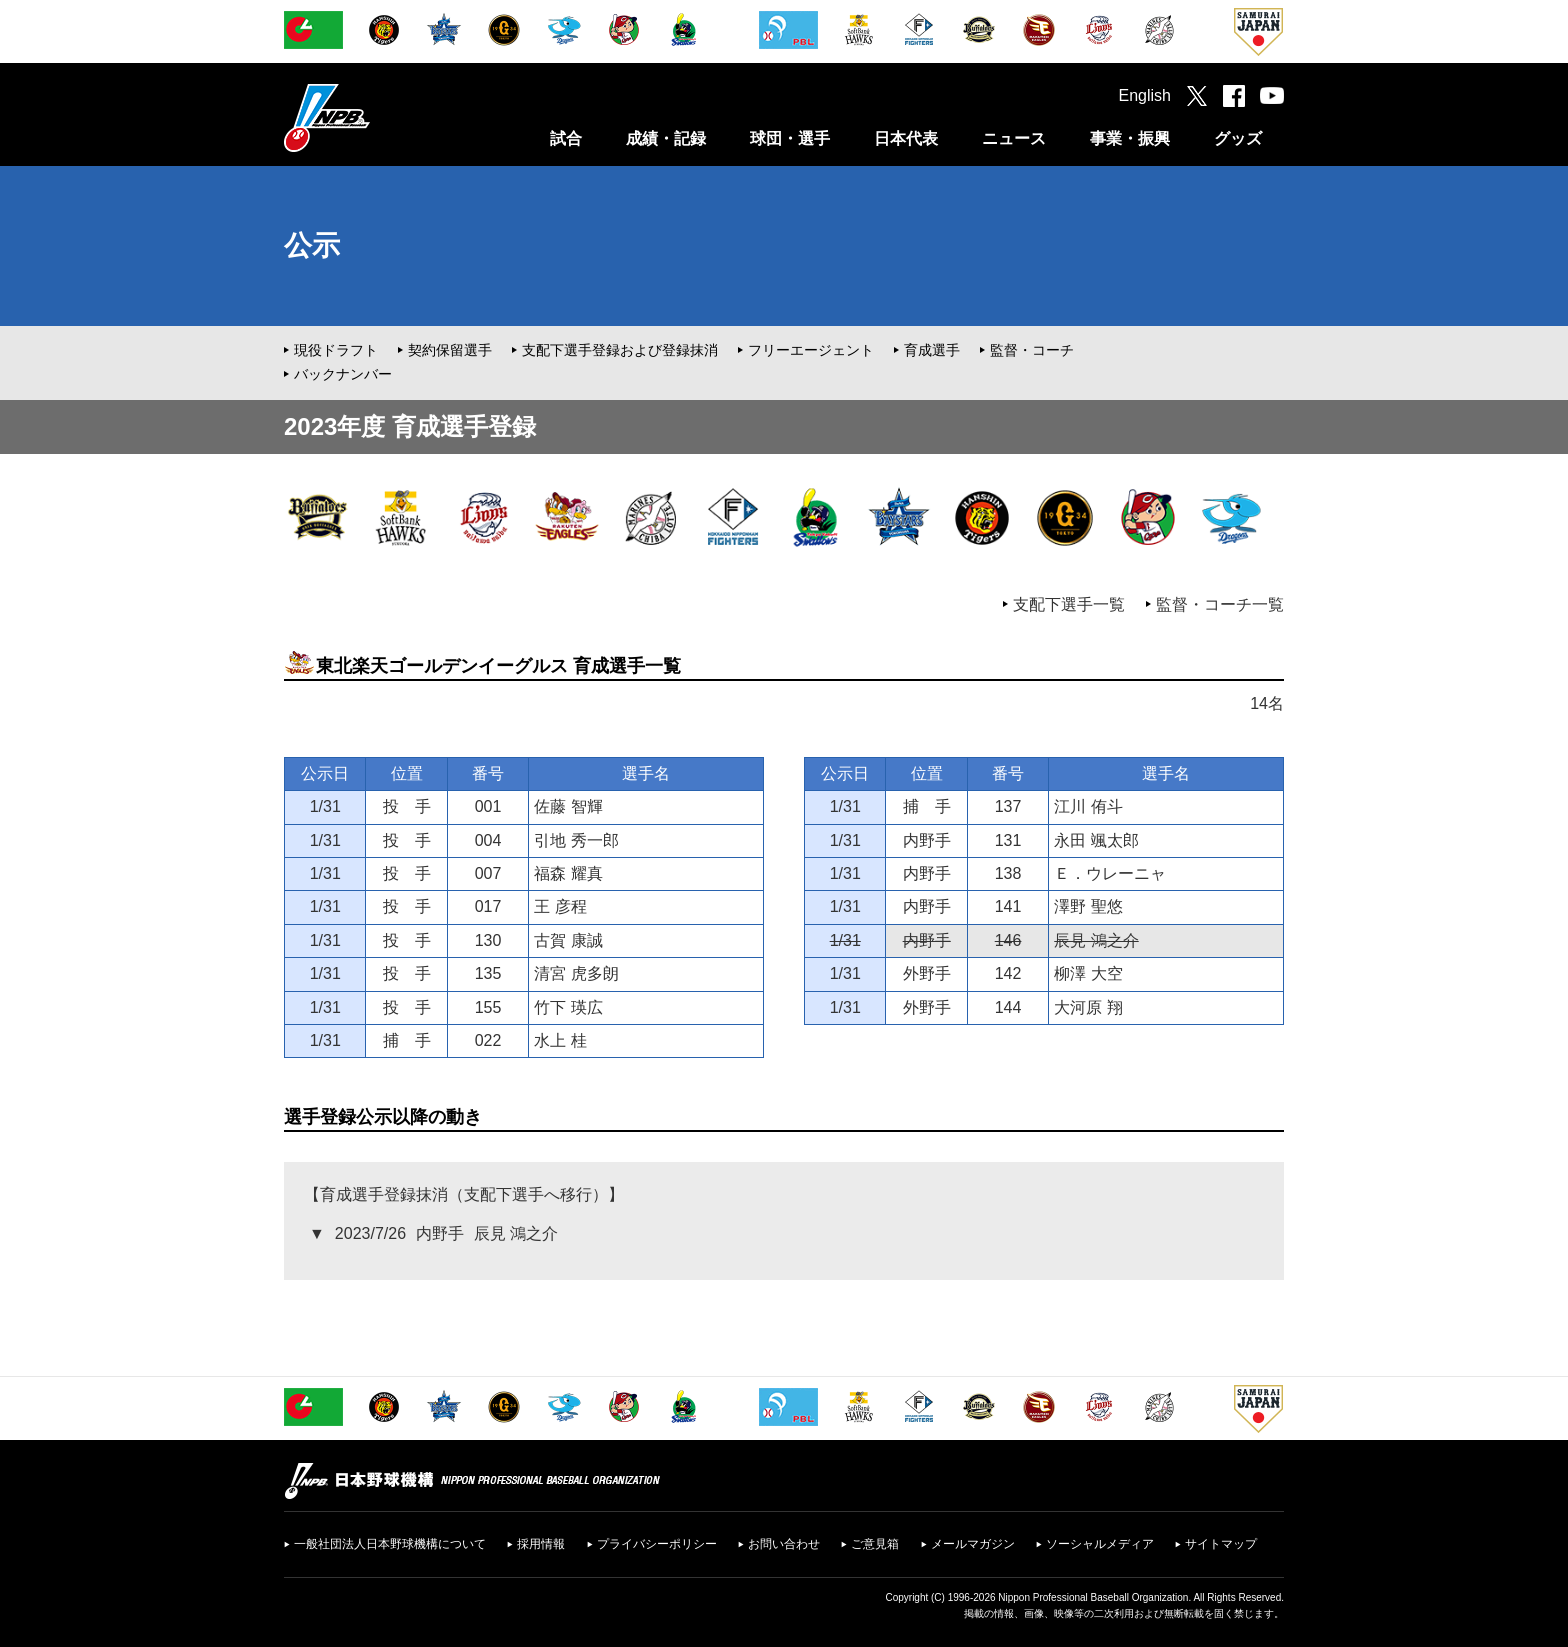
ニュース (1014, 138)
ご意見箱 (875, 1544)
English (1145, 95)
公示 (312, 245)
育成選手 (932, 350)
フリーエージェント (811, 350)
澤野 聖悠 (1088, 906)
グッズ (1238, 138)
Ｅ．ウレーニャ (1110, 873)
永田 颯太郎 (1096, 840)
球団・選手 (790, 138)
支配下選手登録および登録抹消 (620, 350)
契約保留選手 (450, 350)
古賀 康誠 (568, 940)
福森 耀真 (568, 873)
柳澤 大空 (1088, 973)
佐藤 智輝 (568, 806)
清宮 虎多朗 (576, 973)
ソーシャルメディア (1100, 1544)
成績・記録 (666, 138)
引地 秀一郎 (576, 840)
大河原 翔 (1088, 1007)
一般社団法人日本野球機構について (390, 1544)
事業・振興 (1130, 138)
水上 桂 (560, 1040)
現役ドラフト (336, 350)
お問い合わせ (784, 1544)
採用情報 (541, 1544)
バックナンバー (343, 374)
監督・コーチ (1032, 350)
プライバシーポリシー (657, 1544)
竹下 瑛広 (568, 1007)
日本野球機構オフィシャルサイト (377, 117)
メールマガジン (973, 1544)
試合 (566, 138)
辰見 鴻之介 (1096, 940)
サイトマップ (1221, 1544)
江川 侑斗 (1088, 806)
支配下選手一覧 (1069, 604)
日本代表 (906, 138)
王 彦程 (560, 906)
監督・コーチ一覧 (1220, 604)
